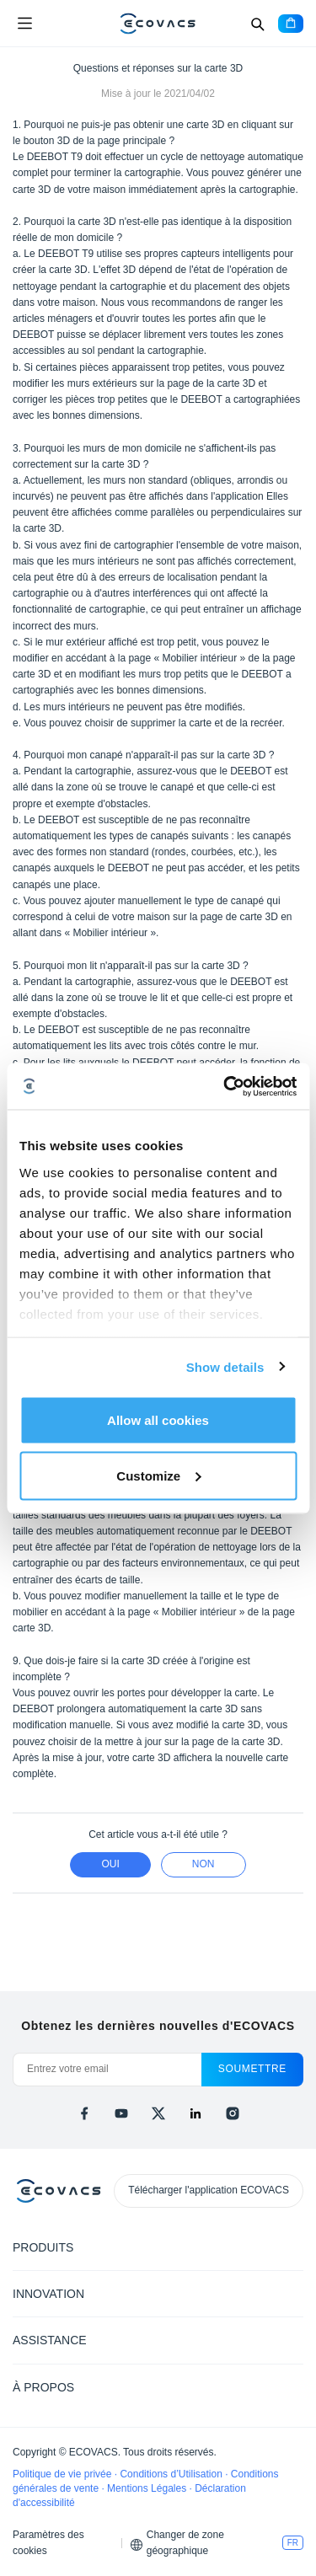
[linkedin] (195, 2113)
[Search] (257, 23)
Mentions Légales (148, 2488)
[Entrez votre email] (107, 2069)
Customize (158, 1475)
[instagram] (232, 2113)
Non (203, 1864)
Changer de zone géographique (185, 2543)
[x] (158, 2113)
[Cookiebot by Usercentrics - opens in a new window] (225, 1086)
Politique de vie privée (64, 2474)
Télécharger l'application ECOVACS (208, 2190)
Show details (225, 1366)
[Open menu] (24, 23)
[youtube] (121, 2113)
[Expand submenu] (290, 2246)
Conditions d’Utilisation (172, 2474)
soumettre (252, 2069)
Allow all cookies (158, 1420)
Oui (110, 1864)
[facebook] (84, 2113)
